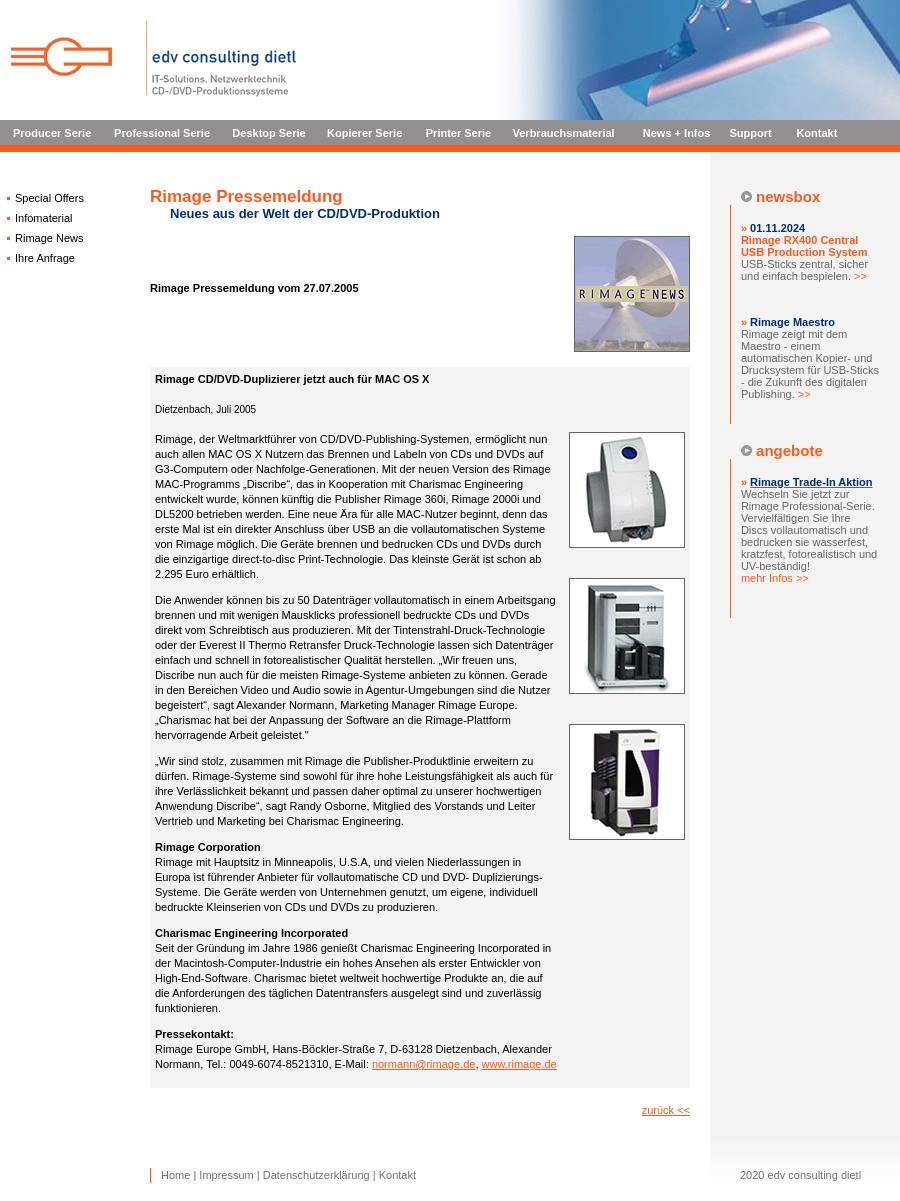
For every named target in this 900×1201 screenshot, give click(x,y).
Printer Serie (458, 133)
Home (175, 1175)
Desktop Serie (268, 133)
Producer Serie (52, 133)
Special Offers (49, 198)
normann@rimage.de (424, 1064)
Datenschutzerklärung (316, 1175)
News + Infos (677, 133)
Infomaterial (43, 218)
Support (751, 133)
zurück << (666, 1110)
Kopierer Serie (364, 133)
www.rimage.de (519, 1064)
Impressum (226, 1175)
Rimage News (49, 238)
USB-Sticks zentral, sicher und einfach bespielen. (804, 258)
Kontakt (816, 133)
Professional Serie (162, 133)
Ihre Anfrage (45, 258)
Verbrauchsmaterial (564, 133)
